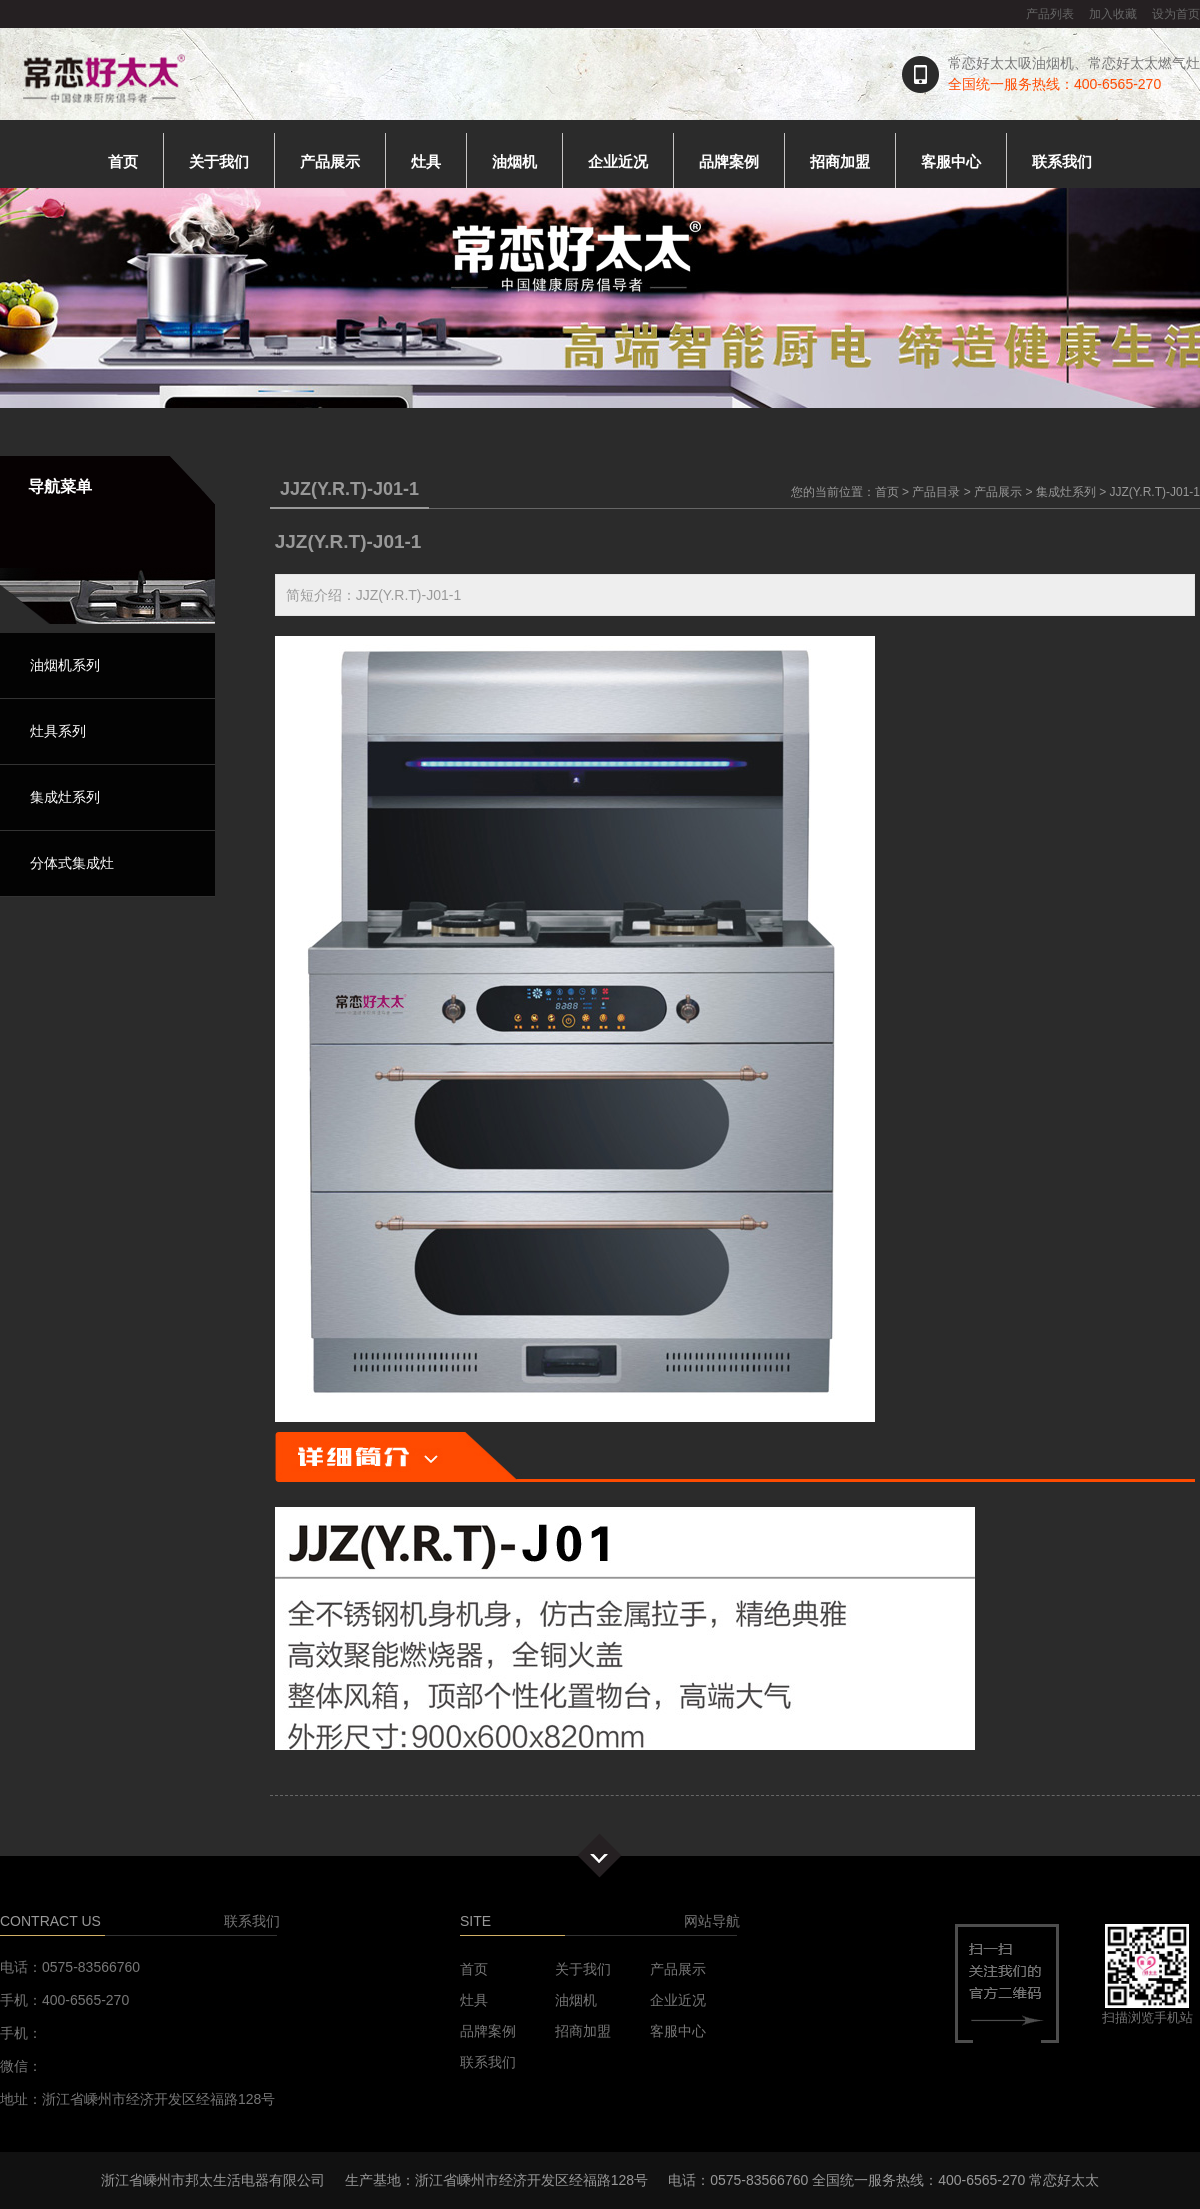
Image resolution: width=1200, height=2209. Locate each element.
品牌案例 (729, 161)
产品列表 (1050, 14)
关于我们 (219, 161)
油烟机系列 (65, 665)
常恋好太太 (1064, 2180)
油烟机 (514, 161)
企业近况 (618, 161)
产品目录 (936, 492)
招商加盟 (840, 161)
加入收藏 (1113, 14)
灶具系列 (58, 731)
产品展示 (330, 161)
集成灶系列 (65, 797)
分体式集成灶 (72, 863)
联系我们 (1062, 161)
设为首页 (1176, 14)
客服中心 (951, 161)
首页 (123, 161)
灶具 (426, 161)
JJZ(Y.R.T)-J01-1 (1155, 492)
